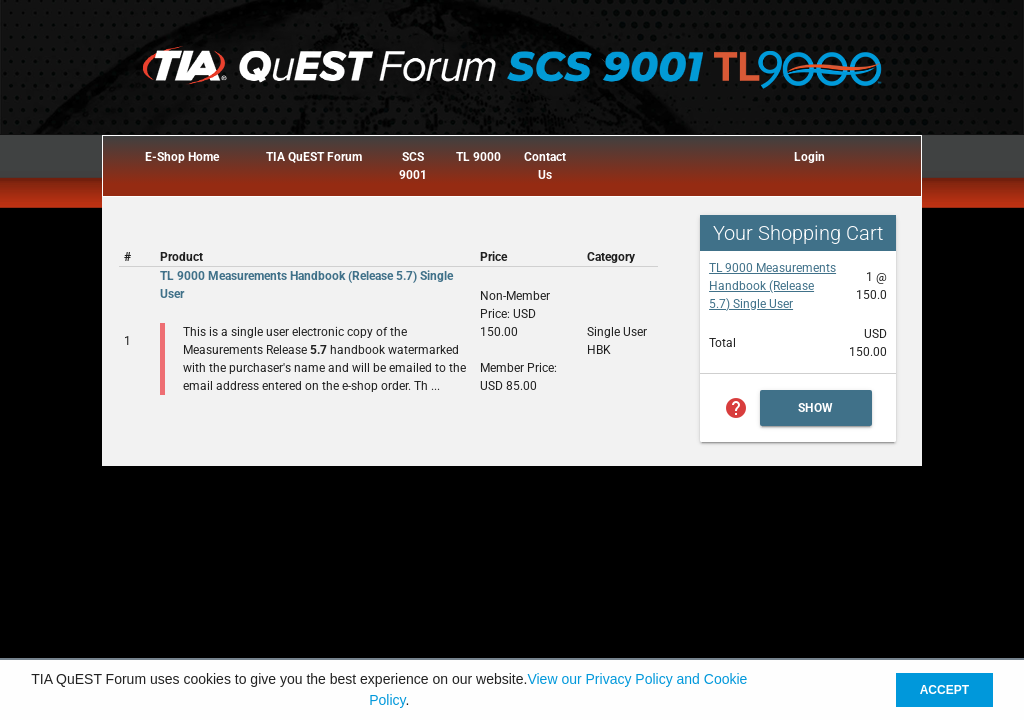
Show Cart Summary (816, 413)
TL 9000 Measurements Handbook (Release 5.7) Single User (772, 286)
